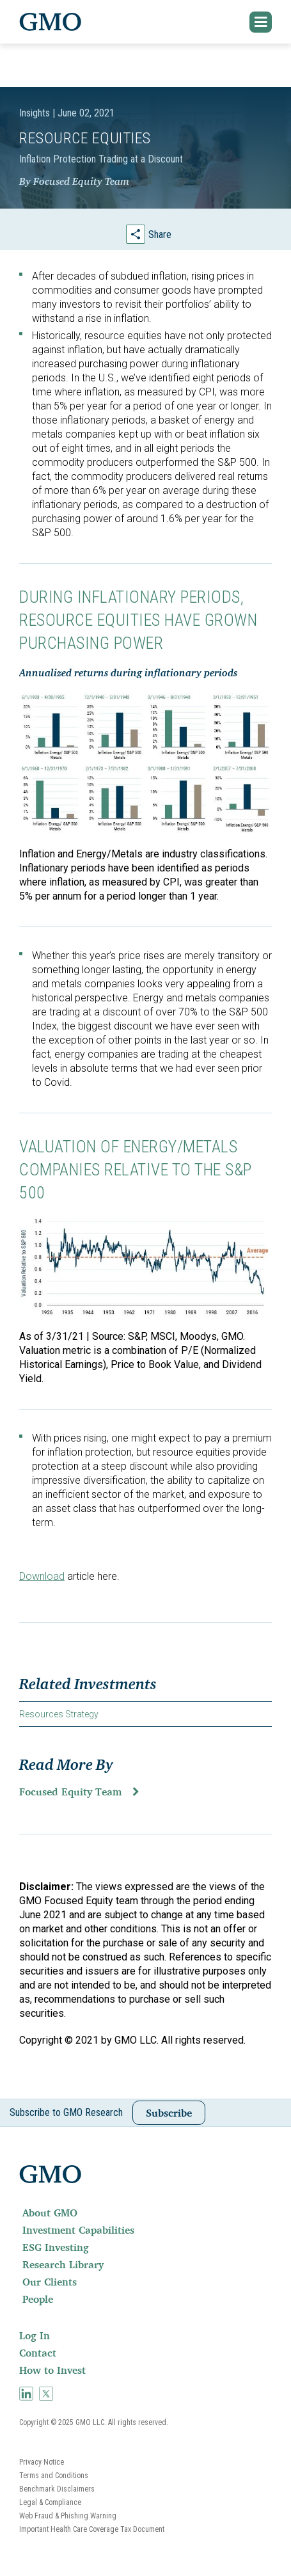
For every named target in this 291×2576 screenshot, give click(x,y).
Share (159, 234)
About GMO (49, 2212)
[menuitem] (145, 2213)
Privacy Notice (41, 2462)
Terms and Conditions (53, 2475)
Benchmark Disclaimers (57, 2489)
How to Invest (52, 2370)
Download (42, 1576)
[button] (260, 22)
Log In (34, 2335)
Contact (37, 2352)
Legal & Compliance (50, 2502)
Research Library (63, 2264)
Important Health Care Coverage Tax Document (91, 2529)
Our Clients (49, 2281)
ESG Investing (55, 2247)
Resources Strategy (58, 1714)
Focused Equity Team (70, 1791)
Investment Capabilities (78, 2229)
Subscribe (169, 2112)
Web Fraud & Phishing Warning (67, 2515)
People (37, 2299)
